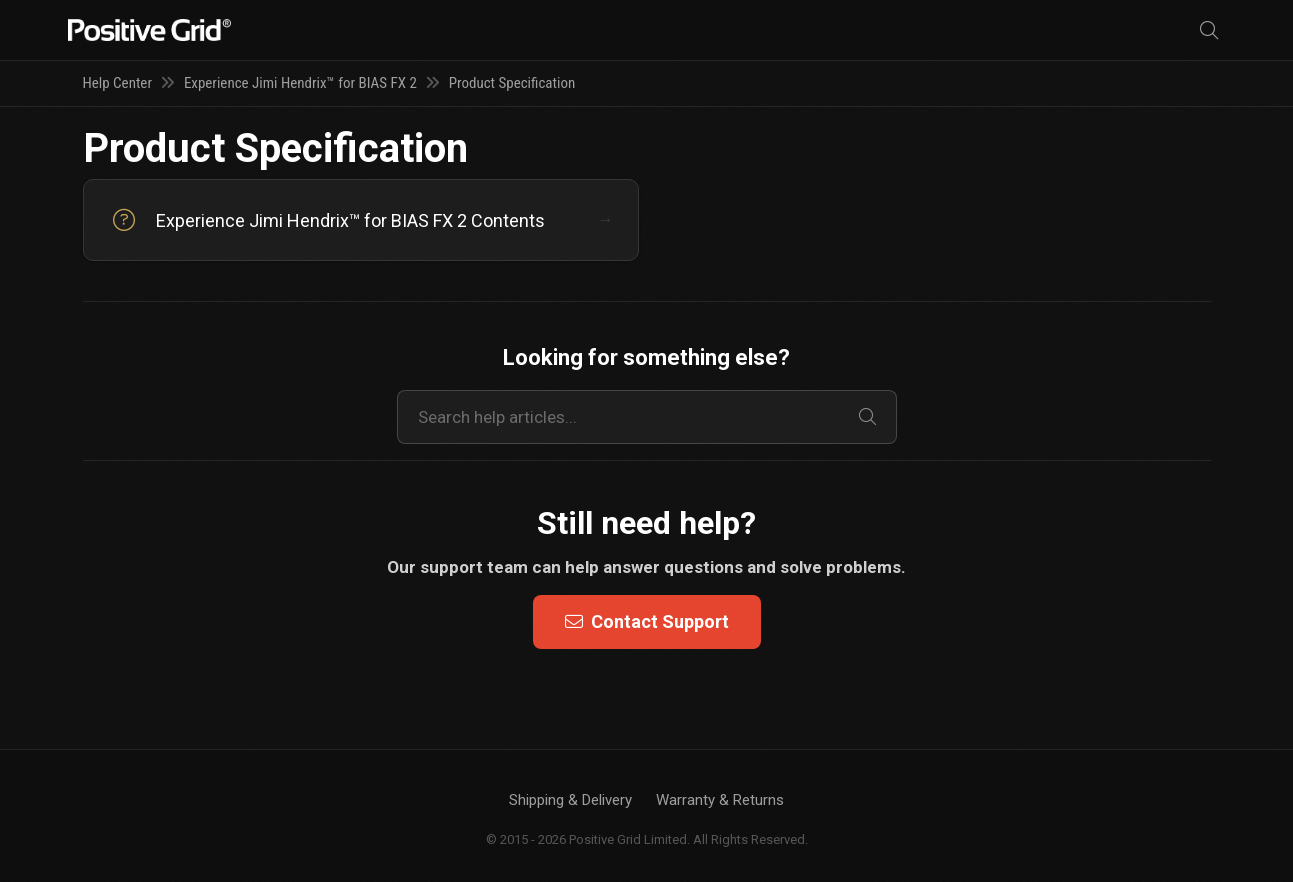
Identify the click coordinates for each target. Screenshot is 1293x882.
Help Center (117, 83)
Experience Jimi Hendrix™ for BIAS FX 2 (300, 83)
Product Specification (512, 83)
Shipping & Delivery (570, 800)
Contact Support (647, 621)
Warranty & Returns (720, 800)
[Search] (1209, 30)
